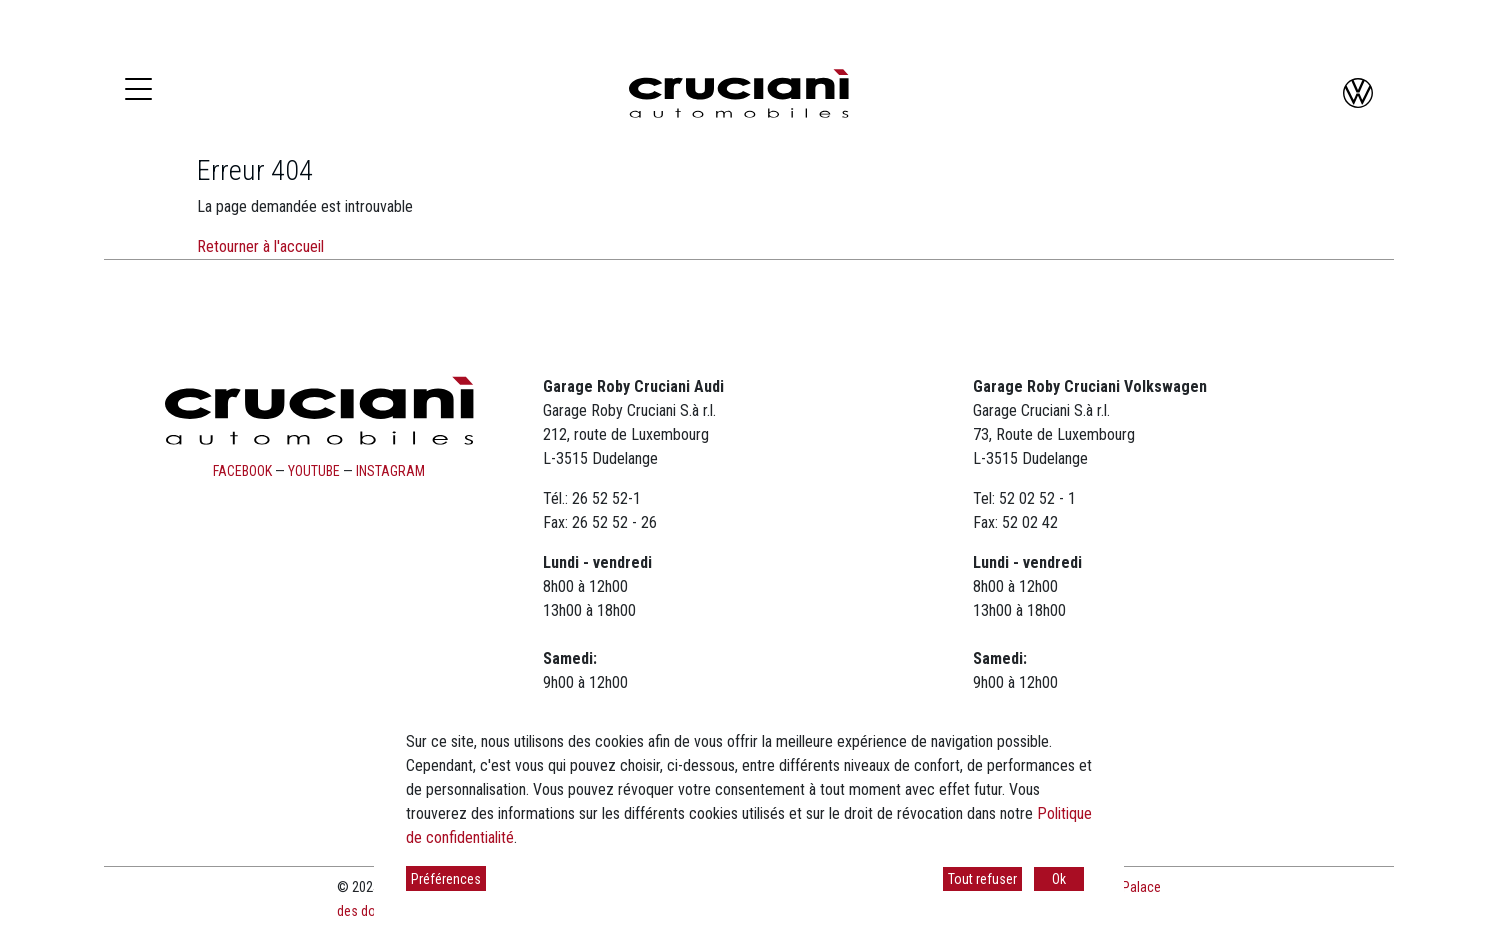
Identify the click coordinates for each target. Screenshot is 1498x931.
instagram (390, 471)
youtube (314, 471)
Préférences (446, 879)
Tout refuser (982, 879)
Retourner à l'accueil (260, 246)
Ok (1059, 879)
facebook (242, 471)
